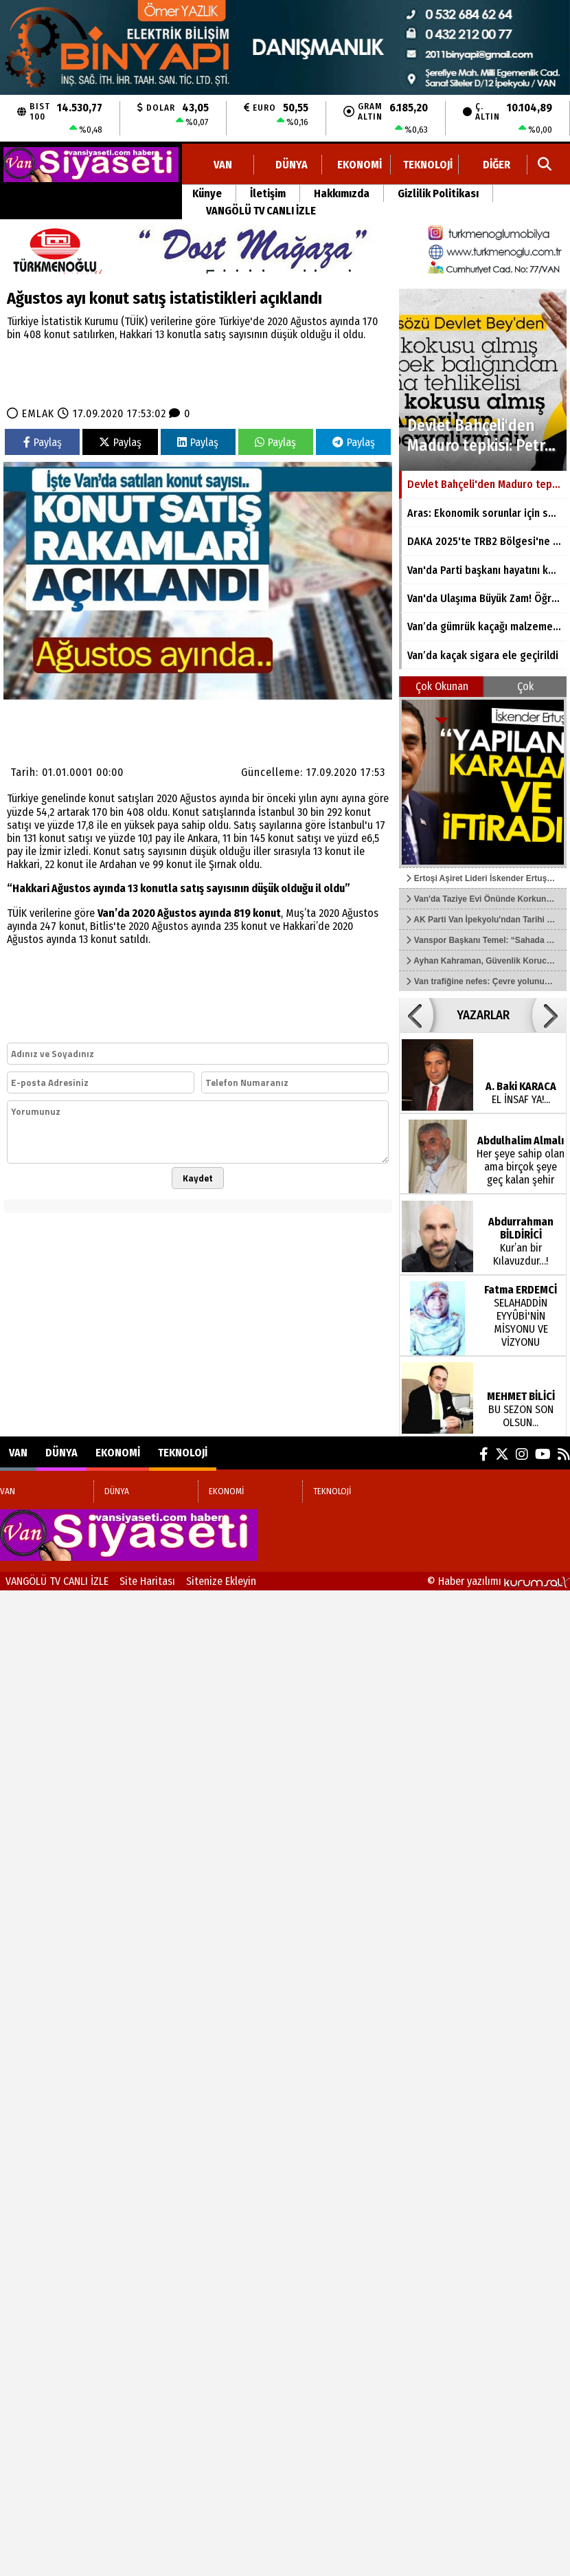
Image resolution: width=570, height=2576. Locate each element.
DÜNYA (291, 164)
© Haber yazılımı (498, 1581)
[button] (416, 1015)
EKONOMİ (359, 164)
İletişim (268, 193)
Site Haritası (147, 1581)
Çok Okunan (441, 686)
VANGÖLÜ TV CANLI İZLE (261, 210)
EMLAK (38, 413)
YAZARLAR (483, 1015)
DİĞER (496, 164)
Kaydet (198, 1178)
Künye (207, 193)
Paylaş (42, 442)
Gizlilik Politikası (438, 193)
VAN (223, 164)
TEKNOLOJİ (428, 164)
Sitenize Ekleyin (221, 1581)
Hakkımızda (341, 193)
